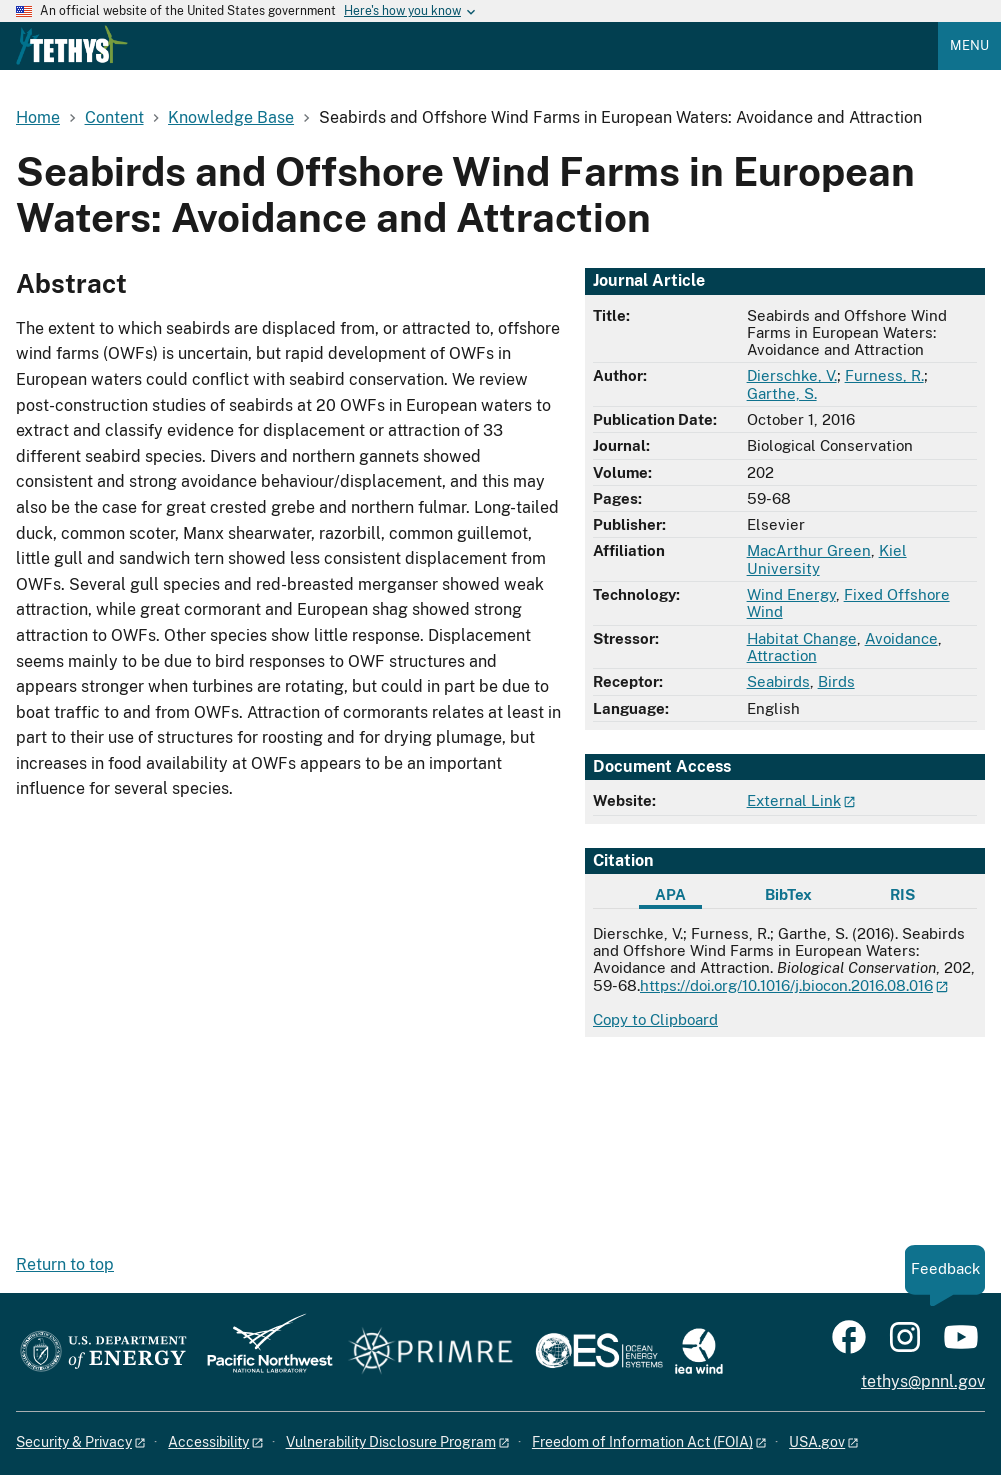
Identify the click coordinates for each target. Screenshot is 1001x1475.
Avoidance (901, 638)
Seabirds (778, 681)
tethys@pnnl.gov (923, 1381)
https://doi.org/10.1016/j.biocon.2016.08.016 (786, 985)
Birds (836, 681)
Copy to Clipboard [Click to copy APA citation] (655, 1019)
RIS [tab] (902, 894)
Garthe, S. (782, 393)
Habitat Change (802, 638)
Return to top (65, 1264)
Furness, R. (884, 375)
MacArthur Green (809, 550)
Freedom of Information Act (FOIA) (642, 1442)
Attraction (782, 655)
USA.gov (817, 1442)
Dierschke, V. (792, 375)
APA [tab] (670, 894)
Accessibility (208, 1442)
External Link (794, 800)
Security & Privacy (74, 1442)
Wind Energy (791, 594)
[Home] (72, 60)
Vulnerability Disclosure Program (391, 1442)
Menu (969, 45)
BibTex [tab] (788, 894)
